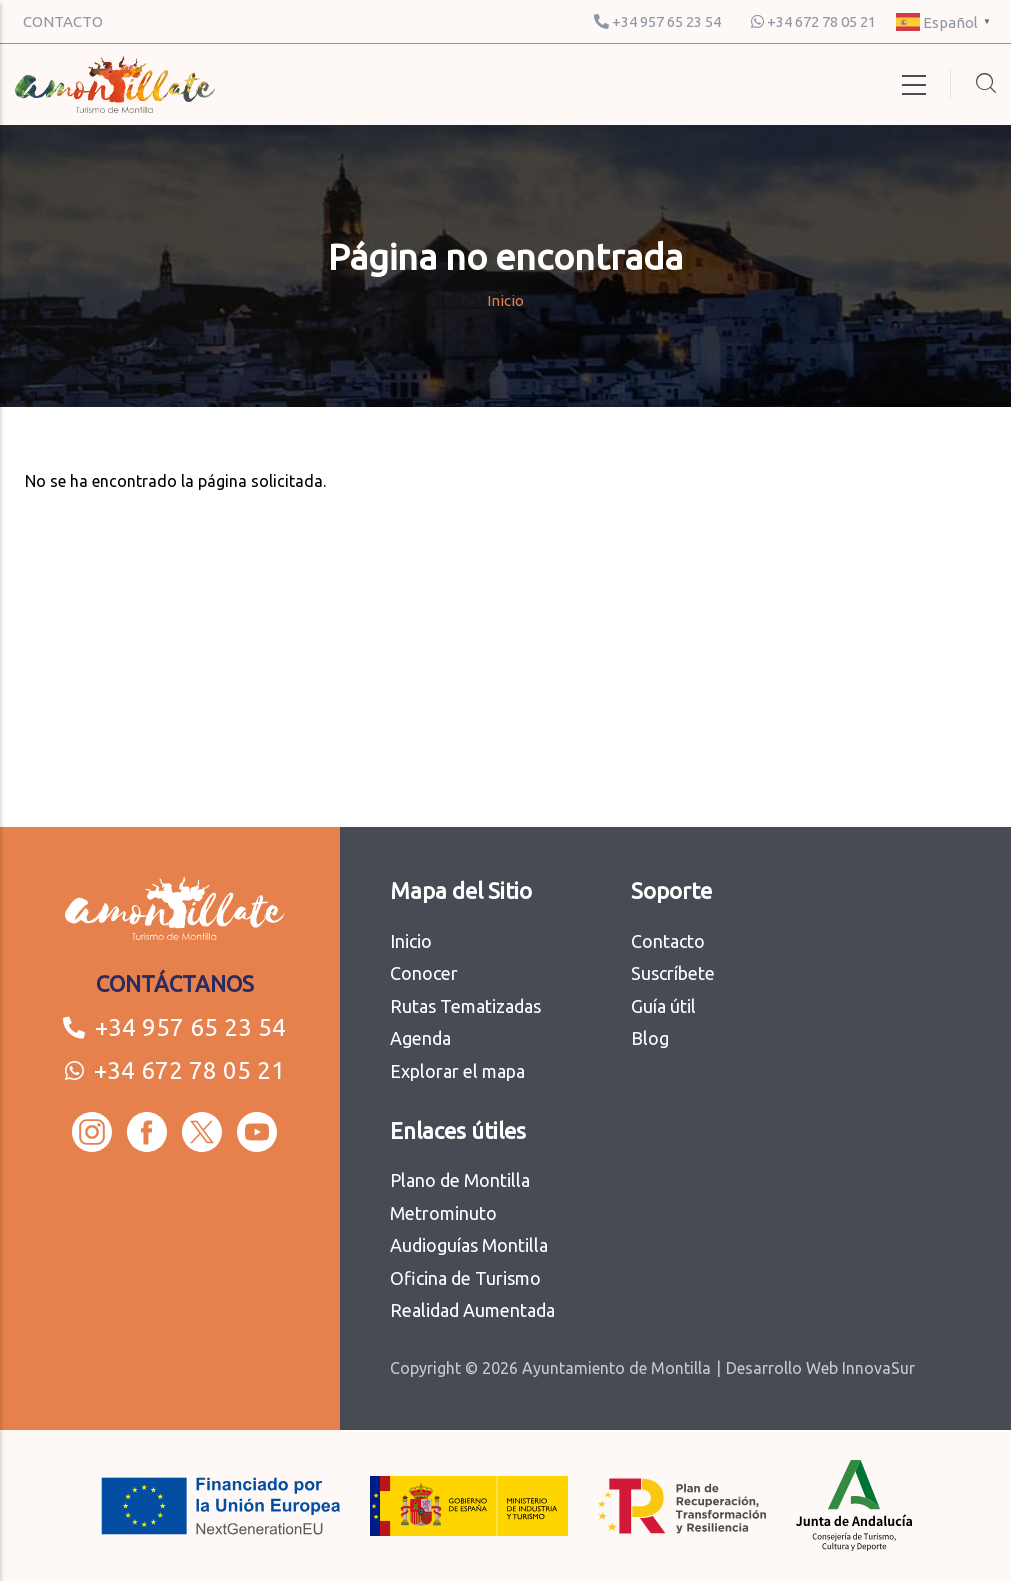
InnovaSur (878, 1368)
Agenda (420, 1038)
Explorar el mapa (457, 1071)
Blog (650, 1038)
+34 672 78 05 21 (813, 21)
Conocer (424, 973)
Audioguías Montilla (469, 1245)
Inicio (505, 300)
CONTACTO (63, 21)
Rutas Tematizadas (465, 1006)
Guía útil (663, 1006)
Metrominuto (443, 1213)
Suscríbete (673, 973)
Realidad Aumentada (472, 1310)
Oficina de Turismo (465, 1278)
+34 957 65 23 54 (657, 21)
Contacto (668, 941)
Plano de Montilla (460, 1180)
